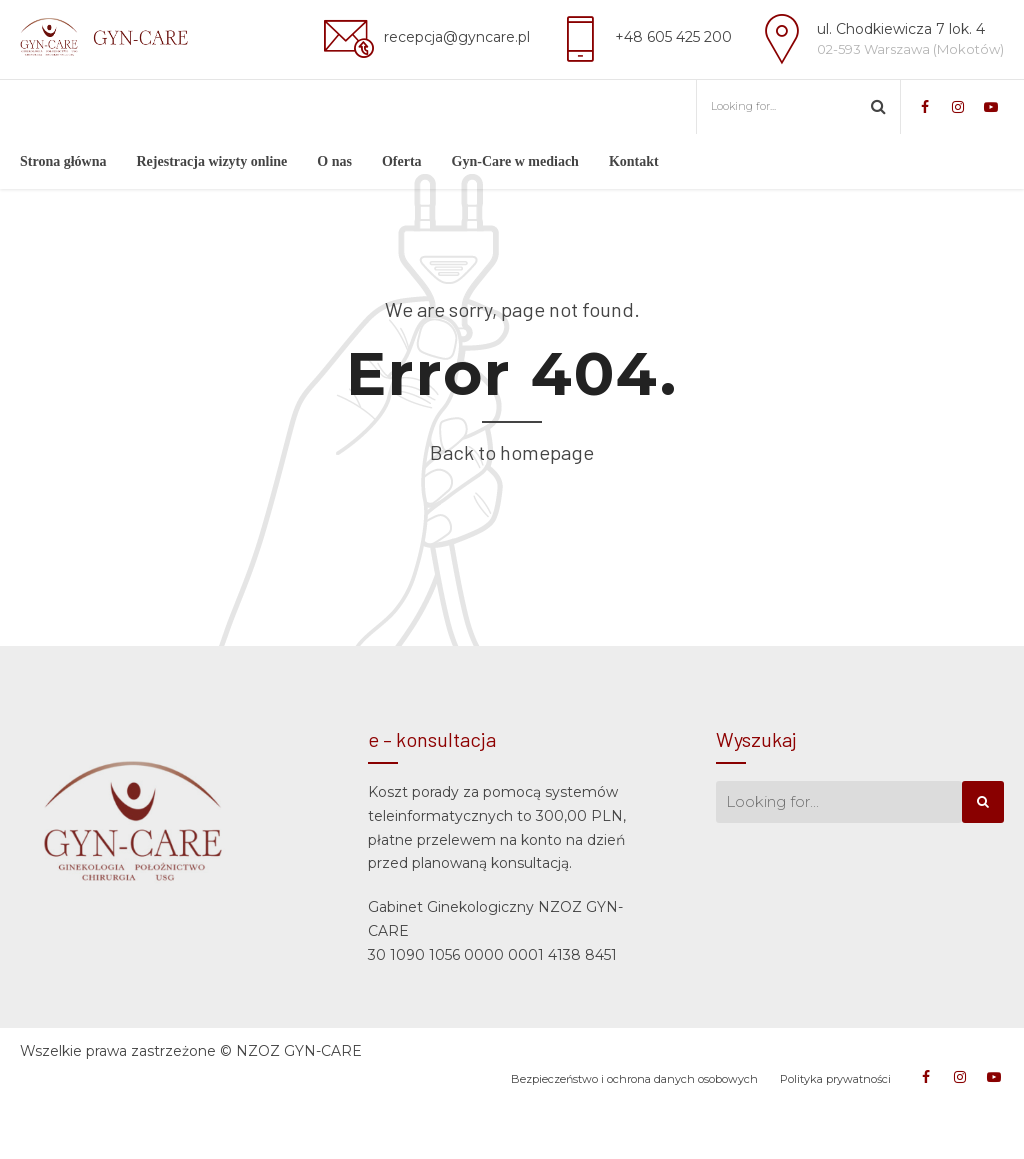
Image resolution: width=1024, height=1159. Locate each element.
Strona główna (63, 161)
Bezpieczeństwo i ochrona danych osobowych (634, 1134)
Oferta (402, 161)
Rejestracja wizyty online (211, 161)
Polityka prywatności (835, 1134)
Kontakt (634, 161)
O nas (334, 161)
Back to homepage (512, 507)
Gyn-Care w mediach (515, 161)
